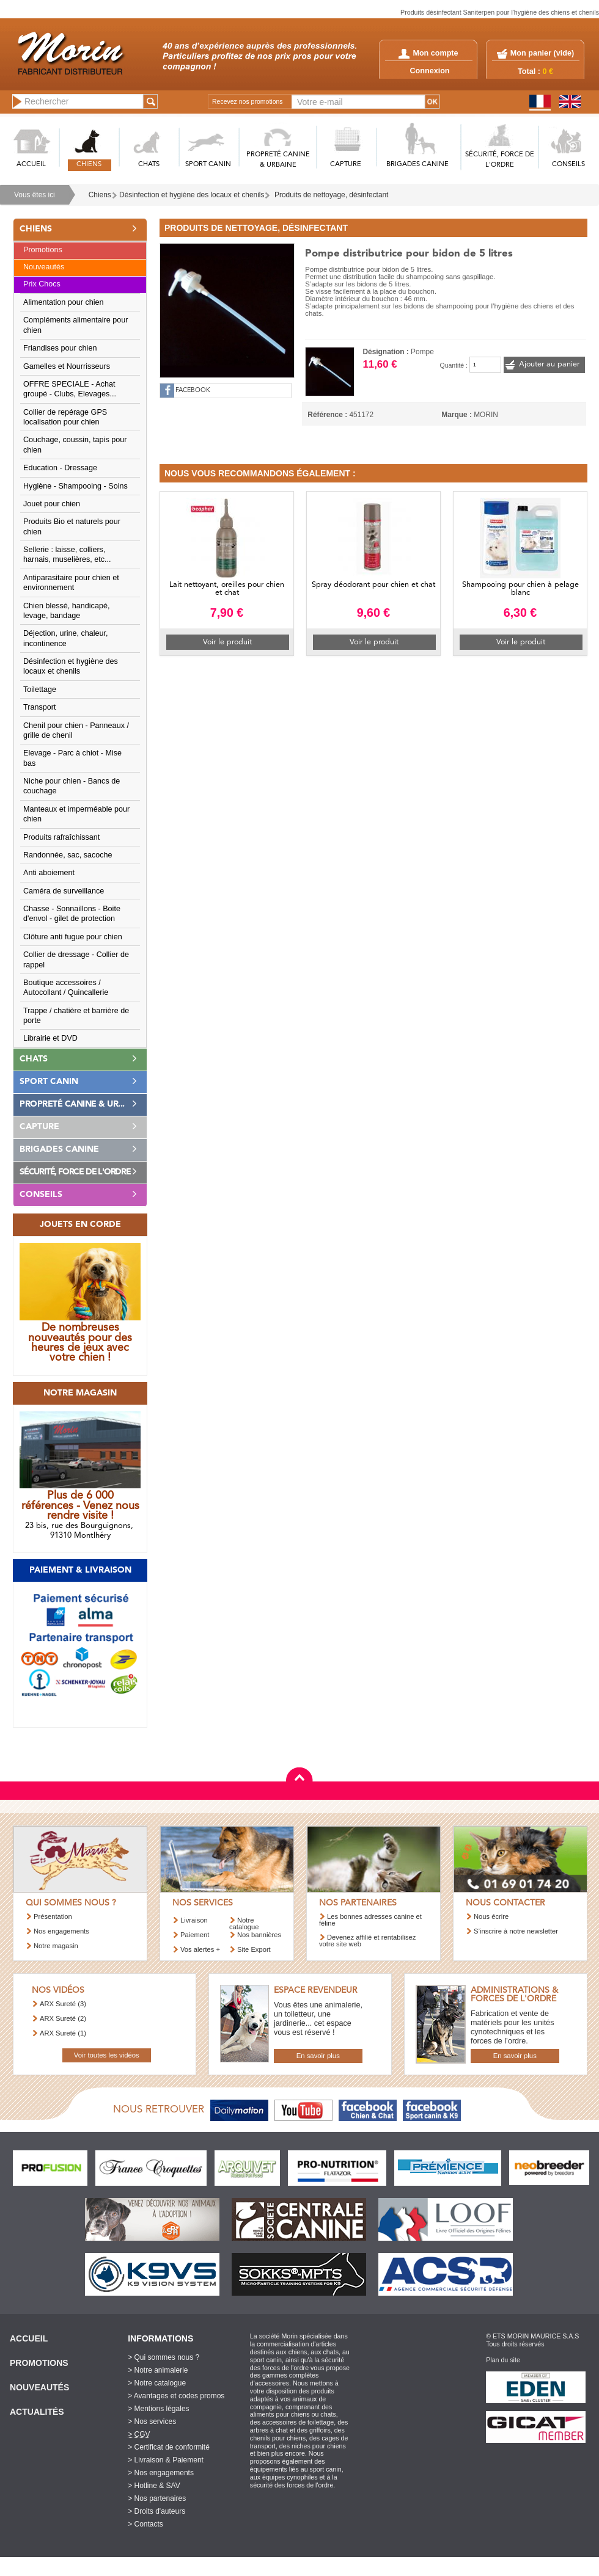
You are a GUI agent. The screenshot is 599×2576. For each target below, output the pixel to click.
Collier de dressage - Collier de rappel (76, 959)
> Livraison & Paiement (166, 2460)
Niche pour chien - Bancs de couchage (71, 786)
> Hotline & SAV (154, 2485)
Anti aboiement (49, 872)
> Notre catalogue (157, 2383)
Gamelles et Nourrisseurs (66, 366)
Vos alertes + (200, 1949)
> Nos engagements (161, 2473)
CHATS (149, 164)
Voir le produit (227, 642)
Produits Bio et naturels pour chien (71, 526)
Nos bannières (259, 1934)
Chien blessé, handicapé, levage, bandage (66, 611)
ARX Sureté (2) (63, 2018)
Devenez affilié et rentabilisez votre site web (367, 1941)
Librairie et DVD (50, 1038)
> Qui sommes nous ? (163, 2357)
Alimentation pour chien (63, 302)
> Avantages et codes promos (176, 2396)
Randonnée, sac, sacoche (67, 855)
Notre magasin (56, 1945)
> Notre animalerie (158, 2370)
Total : (535, 71)
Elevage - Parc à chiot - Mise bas (72, 758)
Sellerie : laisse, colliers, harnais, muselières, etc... (67, 554)
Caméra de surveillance (63, 891)
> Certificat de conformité (169, 2447)
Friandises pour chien (60, 348)
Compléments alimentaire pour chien (75, 325)
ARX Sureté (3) (63, 2003)
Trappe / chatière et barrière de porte (76, 1015)
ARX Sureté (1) (63, 2033)
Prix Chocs (42, 284)
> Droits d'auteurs (156, 2511)
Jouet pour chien (51, 504)
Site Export (254, 1949)
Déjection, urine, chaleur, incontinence (65, 638)
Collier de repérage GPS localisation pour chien (65, 417)
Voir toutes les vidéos (106, 2055)
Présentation (53, 1916)
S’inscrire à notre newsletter (516, 1931)
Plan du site (503, 2359)
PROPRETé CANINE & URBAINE (278, 160)
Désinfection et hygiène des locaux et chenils (191, 195)
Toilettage (39, 689)
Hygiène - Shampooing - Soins (75, 486)
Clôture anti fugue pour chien (72, 937)
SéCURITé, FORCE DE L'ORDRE (499, 160)
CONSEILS (568, 164)
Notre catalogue (244, 1923)
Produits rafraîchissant (61, 837)
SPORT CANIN (208, 164)
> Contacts (145, 2524)
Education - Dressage (60, 468)
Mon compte (428, 53)
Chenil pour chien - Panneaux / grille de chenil (76, 730)
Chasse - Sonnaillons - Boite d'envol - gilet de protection (71, 913)
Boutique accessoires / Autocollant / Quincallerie (65, 987)
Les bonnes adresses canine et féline (370, 1920)
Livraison (194, 1920)
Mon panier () (542, 53)
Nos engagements (61, 1931)
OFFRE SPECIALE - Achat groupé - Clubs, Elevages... (69, 389)
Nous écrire (491, 1916)
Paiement (194, 1934)
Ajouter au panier (549, 364)
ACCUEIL (31, 164)
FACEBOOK (192, 390)
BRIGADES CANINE (417, 164)
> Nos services (152, 2421)
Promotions (42, 250)
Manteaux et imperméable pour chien (76, 814)
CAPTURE (345, 164)
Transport (39, 707)
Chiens (100, 195)
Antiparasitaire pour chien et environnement (71, 582)
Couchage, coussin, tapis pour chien (75, 444)
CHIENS (88, 164)
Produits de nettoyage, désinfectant (331, 195)
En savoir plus (318, 2055)
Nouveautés (43, 267)
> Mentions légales (158, 2408)
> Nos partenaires (157, 2498)
